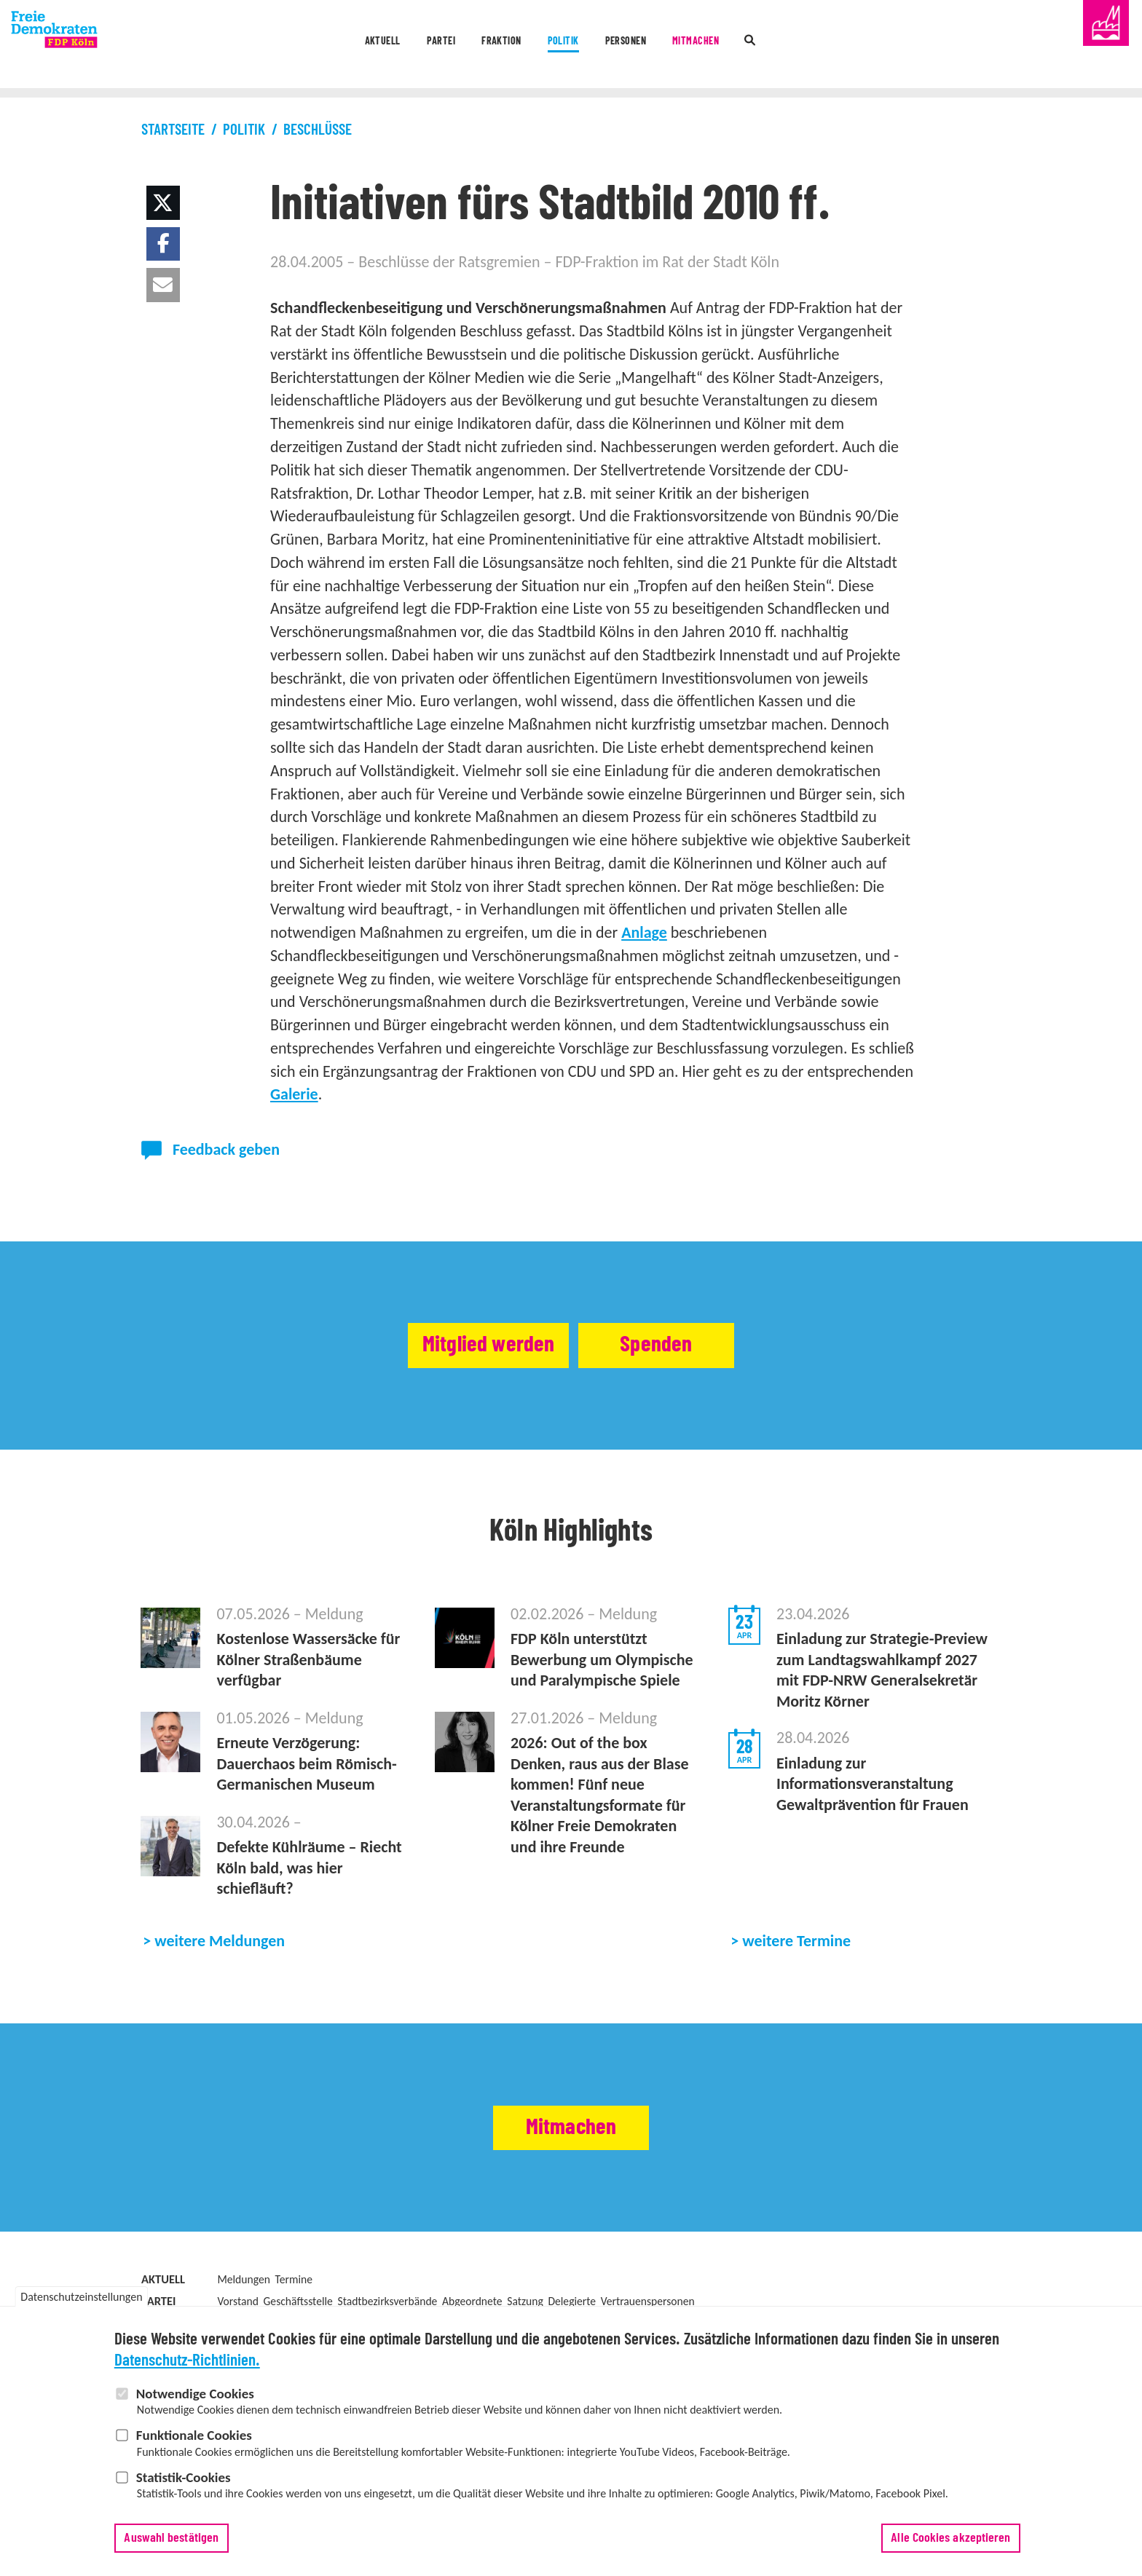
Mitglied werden (449, 1346)
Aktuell (293, 45)
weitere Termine (796, 1941)
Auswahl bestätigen (171, 2538)
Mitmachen (754, 45)
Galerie (294, 1094)
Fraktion (468, 45)
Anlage (644, 932)
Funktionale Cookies (194, 2435)
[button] (163, 203)
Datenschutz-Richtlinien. (187, 2360)
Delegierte (572, 2301)
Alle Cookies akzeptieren (950, 2538)
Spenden (694, 1346)
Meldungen (243, 2279)
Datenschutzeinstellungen (81, 2297)
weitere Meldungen (219, 1941)
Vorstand (237, 2301)
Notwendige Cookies (195, 2393)
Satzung (525, 2301)
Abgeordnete (472, 2301)
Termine (293, 2279)
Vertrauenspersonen (648, 2301)
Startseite (173, 130)
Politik (559, 45)
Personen (651, 45)
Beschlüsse (317, 130)
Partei (379, 45)
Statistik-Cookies (183, 2477)
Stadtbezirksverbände (387, 2301)
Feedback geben (226, 1149)
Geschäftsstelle (298, 2301)
